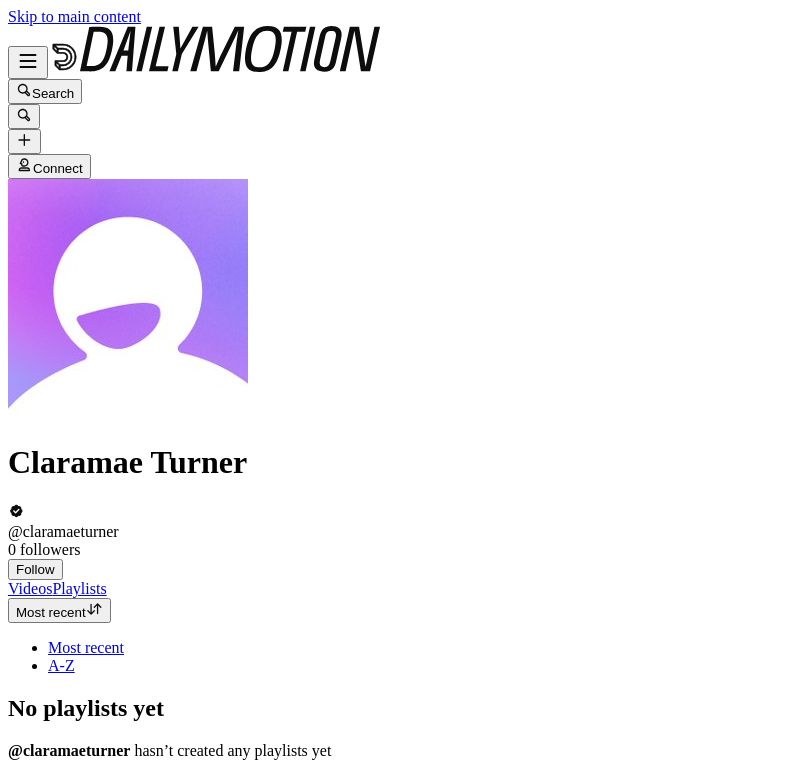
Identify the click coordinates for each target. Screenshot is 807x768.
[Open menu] (28, 62)
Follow (35, 569)
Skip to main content (74, 16)
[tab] (30, 588)
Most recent (59, 610)
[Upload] (24, 141)
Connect (49, 166)
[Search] (24, 116)
